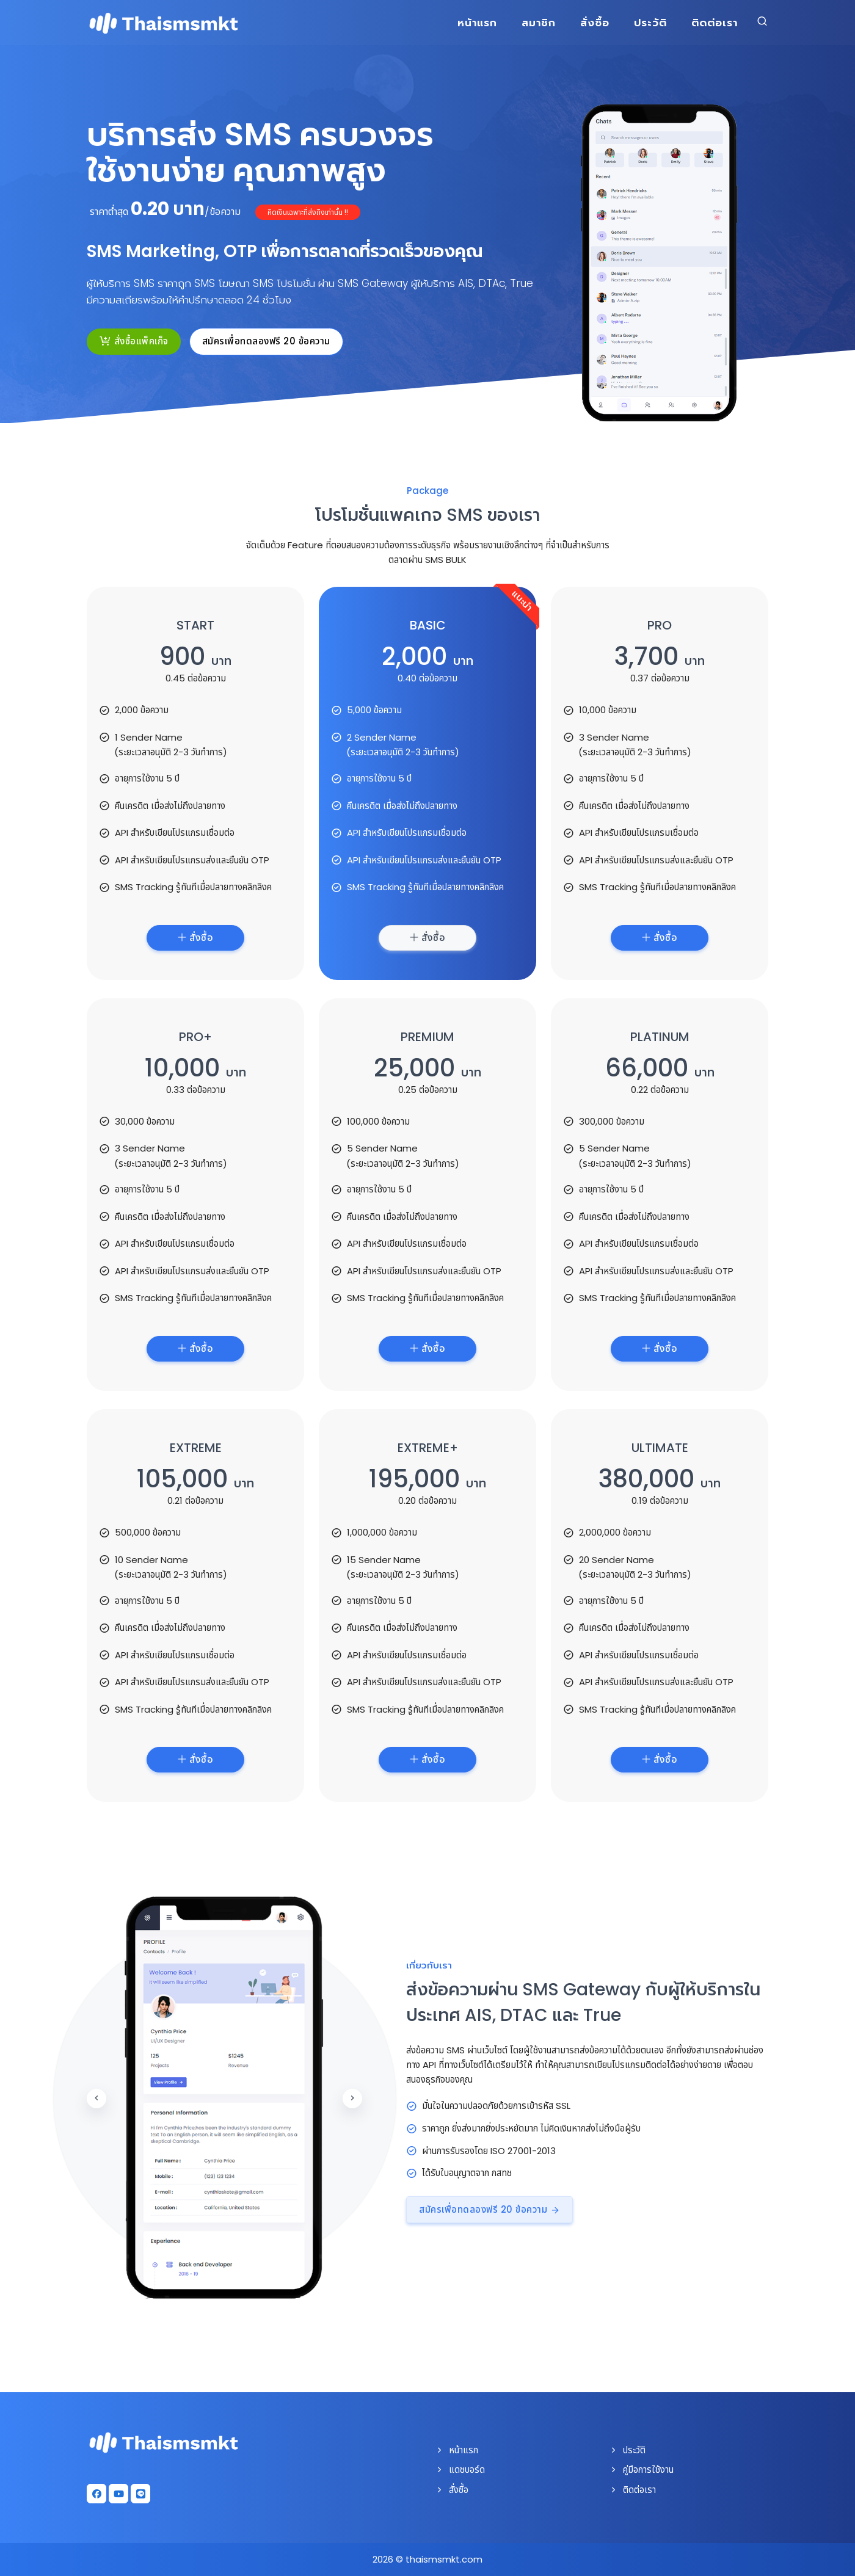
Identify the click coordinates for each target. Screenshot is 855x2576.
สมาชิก (539, 22)
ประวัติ (650, 22)
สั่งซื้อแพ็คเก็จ (134, 341)
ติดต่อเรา (714, 22)
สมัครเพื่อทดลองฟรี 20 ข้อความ (266, 341)
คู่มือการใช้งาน (641, 2469)
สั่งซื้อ (594, 22)
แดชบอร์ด (460, 2469)
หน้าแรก (477, 22)
